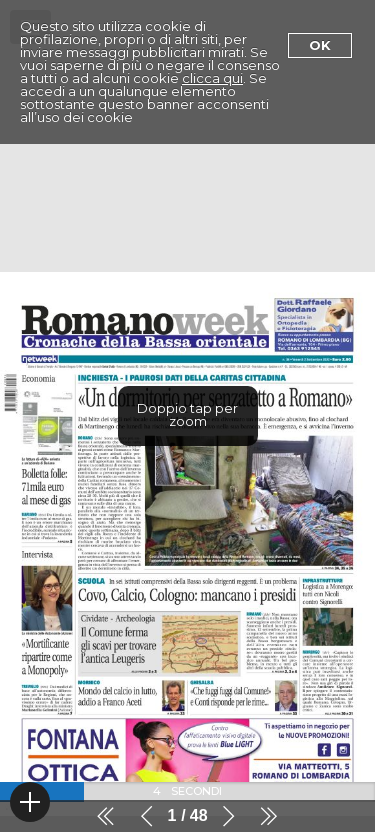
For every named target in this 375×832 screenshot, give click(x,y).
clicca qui (212, 78)
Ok (320, 45)
